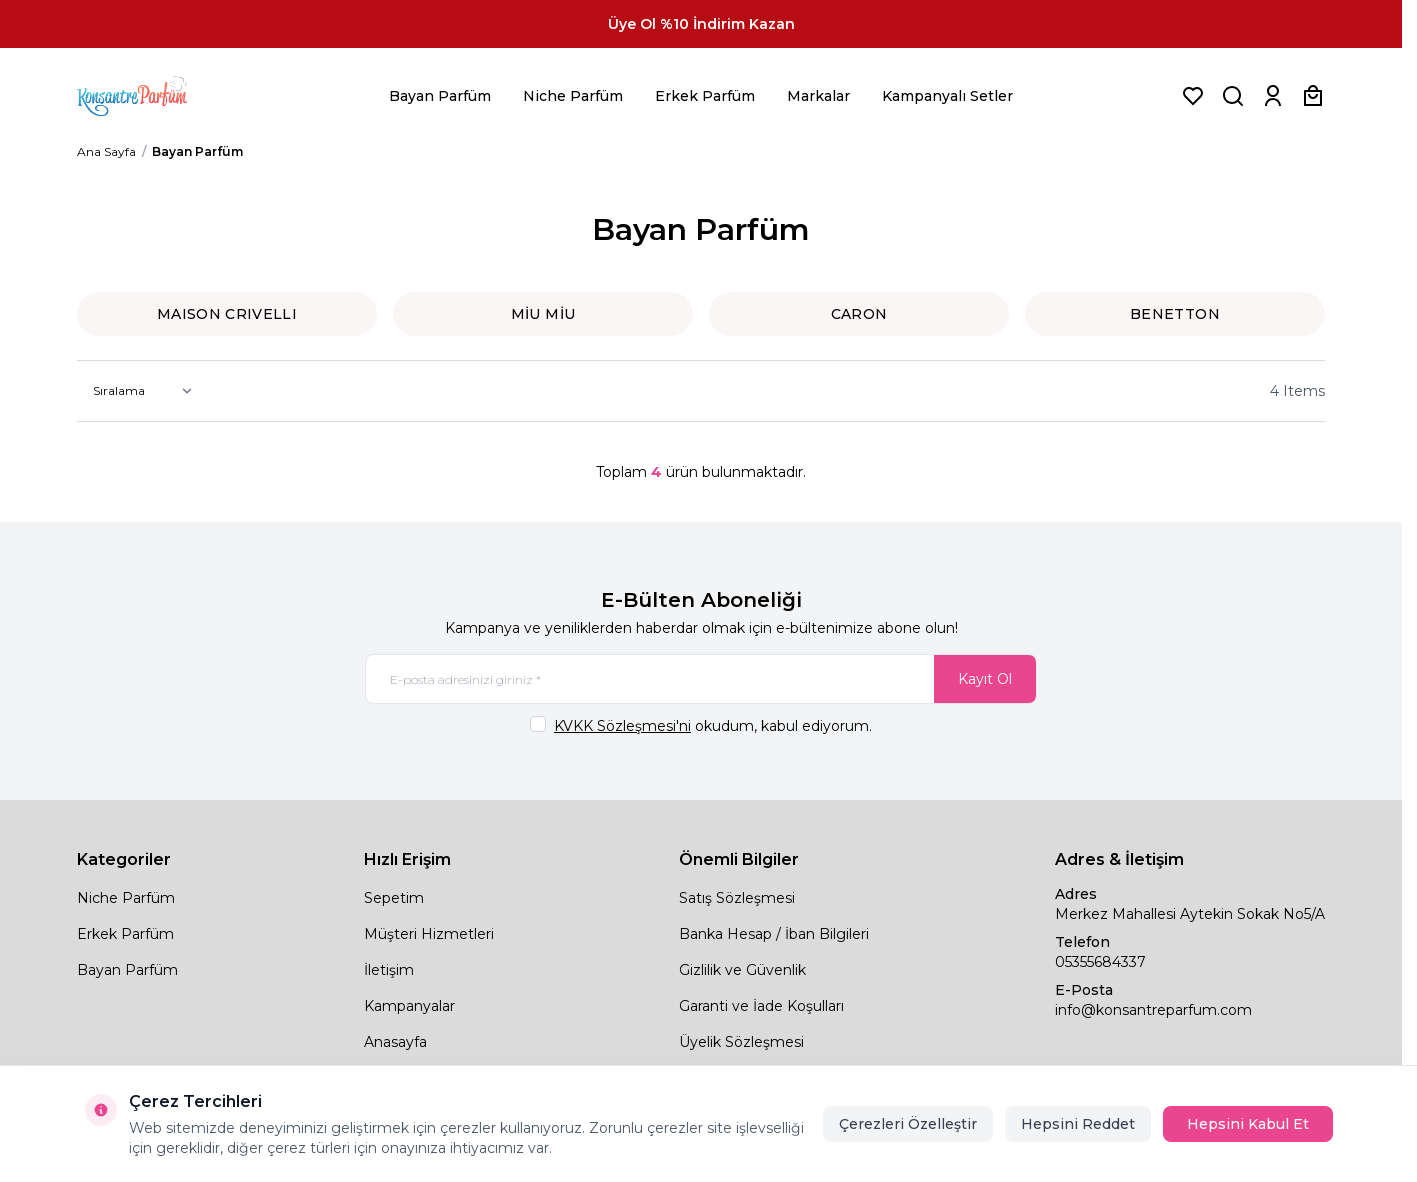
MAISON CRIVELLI (227, 314)
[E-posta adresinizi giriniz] (701, 679)
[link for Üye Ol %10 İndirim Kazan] (701, 24)
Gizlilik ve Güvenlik (742, 970)
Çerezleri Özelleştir (908, 1124)
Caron (859, 314)
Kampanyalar (409, 1006)
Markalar (818, 96)
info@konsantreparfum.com (1153, 1010)
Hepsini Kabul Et (1248, 1124)
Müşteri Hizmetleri (429, 934)
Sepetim (394, 898)
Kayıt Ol (985, 679)
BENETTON (1175, 314)
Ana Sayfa (106, 151)
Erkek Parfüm (705, 96)
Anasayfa (395, 1042)
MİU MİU (543, 314)
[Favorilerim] (1193, 96)
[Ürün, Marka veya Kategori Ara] (1233, 96)
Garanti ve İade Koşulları (761, 1006)
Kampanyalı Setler (947, 96)
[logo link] (157, 96)
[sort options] (138, 391)
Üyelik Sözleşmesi (741, 1042)
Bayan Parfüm (440, 96)
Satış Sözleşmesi (737, 898)
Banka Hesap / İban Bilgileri (774, 934)
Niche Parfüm (573, 96)
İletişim (389, 970)
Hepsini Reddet (1078, 1124)
